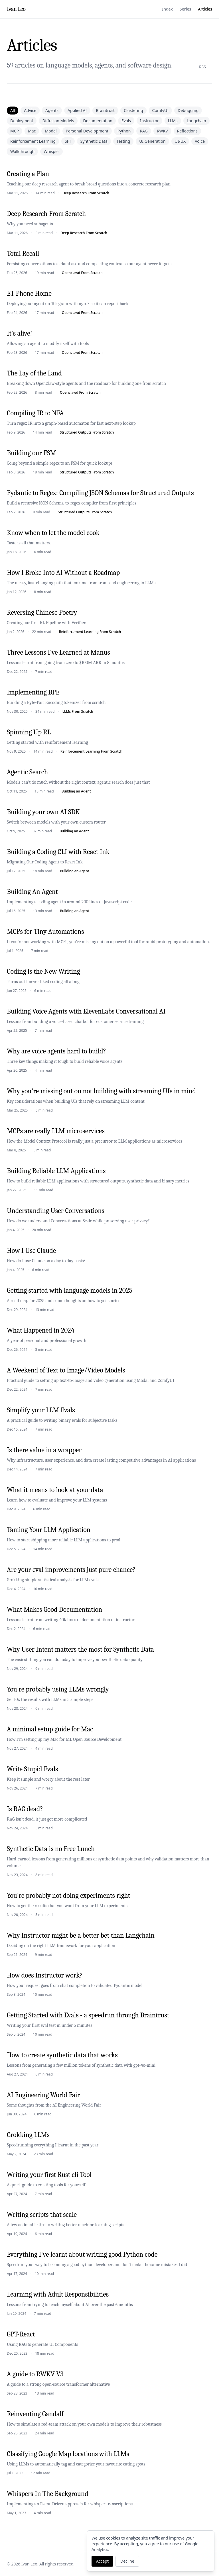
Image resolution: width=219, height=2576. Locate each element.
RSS (205, 67)
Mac (32, 131)
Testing (123, 141)
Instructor (149, 120)
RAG (144, 131)
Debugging (188, 110)
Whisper (51, 151)
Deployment (21, 120)
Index (167, 9)
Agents (51, 110)
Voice (200, 141)
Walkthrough (22, 151)
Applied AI (77, 110)
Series (185, 9)
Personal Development (87, 131)
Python (124, 131)
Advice (30, 110)
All (12, 110)
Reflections (187, 131)
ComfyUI (160, 110)
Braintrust (105, 110)
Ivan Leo (16, 9)
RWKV (162, 131)
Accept (102, 2561)
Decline (127, 2561)
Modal (50, 131)
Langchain (196, 120)
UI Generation (152, 141)
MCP (14, 131)
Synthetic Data (94, 141)
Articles (205, 9)
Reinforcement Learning (33, 141)
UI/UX (180, 141)
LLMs (173, 120)
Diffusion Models (58, 120)
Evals (126, 120)
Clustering (133, 110)
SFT (68, 141)
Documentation (97, 120)
